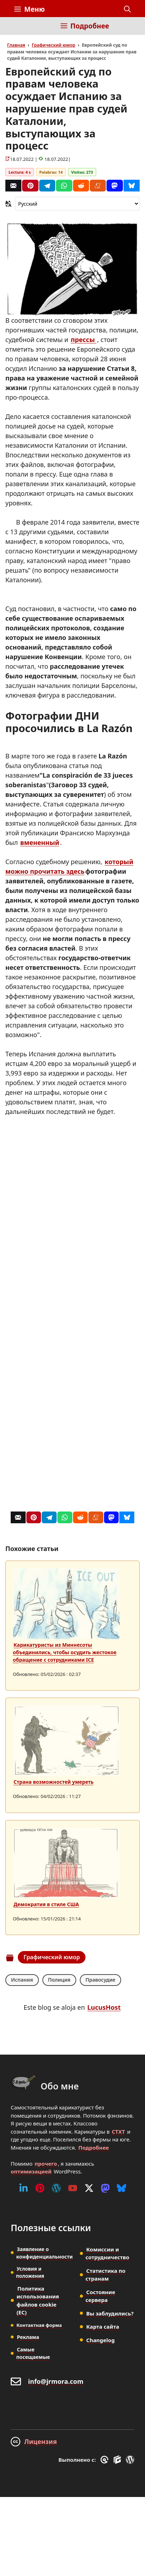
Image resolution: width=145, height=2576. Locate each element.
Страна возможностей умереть (54, 1781)
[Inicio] (19, 30)
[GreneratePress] (105, 2459)
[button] (127, 9)
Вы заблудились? (110, 2313)
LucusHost (104, 2007)
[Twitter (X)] (89, 2188)
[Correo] (13, 185)
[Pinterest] (30, 185)
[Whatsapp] (64, 185)
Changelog (100, 2340)
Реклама (28, 2337)
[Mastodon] (115, 185)
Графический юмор (53, 45)
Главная (16, 45)
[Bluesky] (132, 185)
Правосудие (100, 1979)
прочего (46, 2163)
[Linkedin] (23, 2188)
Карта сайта (102, 2326)
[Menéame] (98, 185)
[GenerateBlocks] (118, 2459)
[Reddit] (81, 185)
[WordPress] (56, 2188)
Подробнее (93, 2147)
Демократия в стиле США (46, 1904)
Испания (22, 1979)
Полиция (59, 1979)
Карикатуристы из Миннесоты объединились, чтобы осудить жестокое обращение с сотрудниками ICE (64, 1652)
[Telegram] (47, 185)
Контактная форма (39, 2325)
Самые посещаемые (33, 2353)
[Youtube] (72, 2188)
